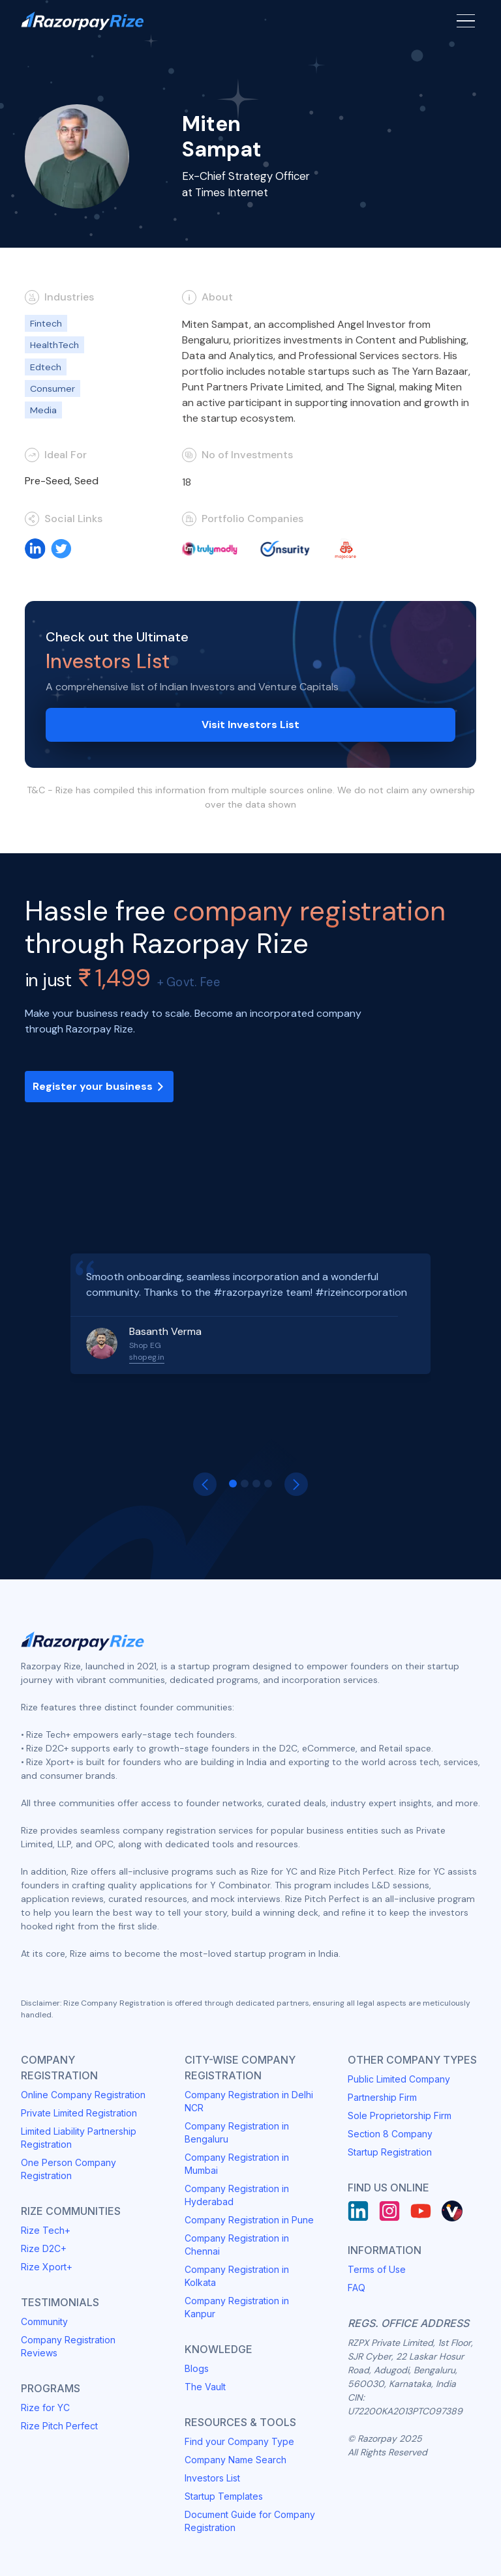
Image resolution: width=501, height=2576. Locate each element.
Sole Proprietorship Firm (399, 2115)
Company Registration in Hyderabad (237, 2195)
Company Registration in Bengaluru (237, 2132)
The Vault (205, 2386)
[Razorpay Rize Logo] (82, 21)
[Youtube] (420, 2211)
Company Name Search (235, 2459)
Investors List (212, 2477)
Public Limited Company (399, 2079)
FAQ (356, 2287)
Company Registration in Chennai (237, 2244)
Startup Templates (224, 2496)
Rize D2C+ (44, 2248)
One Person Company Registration (68, 2169)
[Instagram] (389, 2211)
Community (44, 2321)
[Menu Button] (465, 21)
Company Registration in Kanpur (237, 2307)
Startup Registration (390, 2152)
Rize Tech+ (45, 2230)
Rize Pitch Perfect (59, 2425)
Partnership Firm (382, 2097)
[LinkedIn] (358, 2211)
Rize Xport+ (46, 2266)
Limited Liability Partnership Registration (78, 2138)
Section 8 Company (390, 2133)
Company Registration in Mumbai (237, 2164)
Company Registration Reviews (68, 2346)
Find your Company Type (239, 2441)
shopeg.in (146, 1357)
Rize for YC (45, 2407)
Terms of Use (377, 2269)
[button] (205, 1484)
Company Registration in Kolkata (237, 2276)
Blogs (197, 2368)
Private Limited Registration (79, 2112)
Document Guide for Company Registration (250, 2521)
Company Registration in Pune (249, 2219)
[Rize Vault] (452, 2211)
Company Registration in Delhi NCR (249, 2101)
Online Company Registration (83, 2094)
